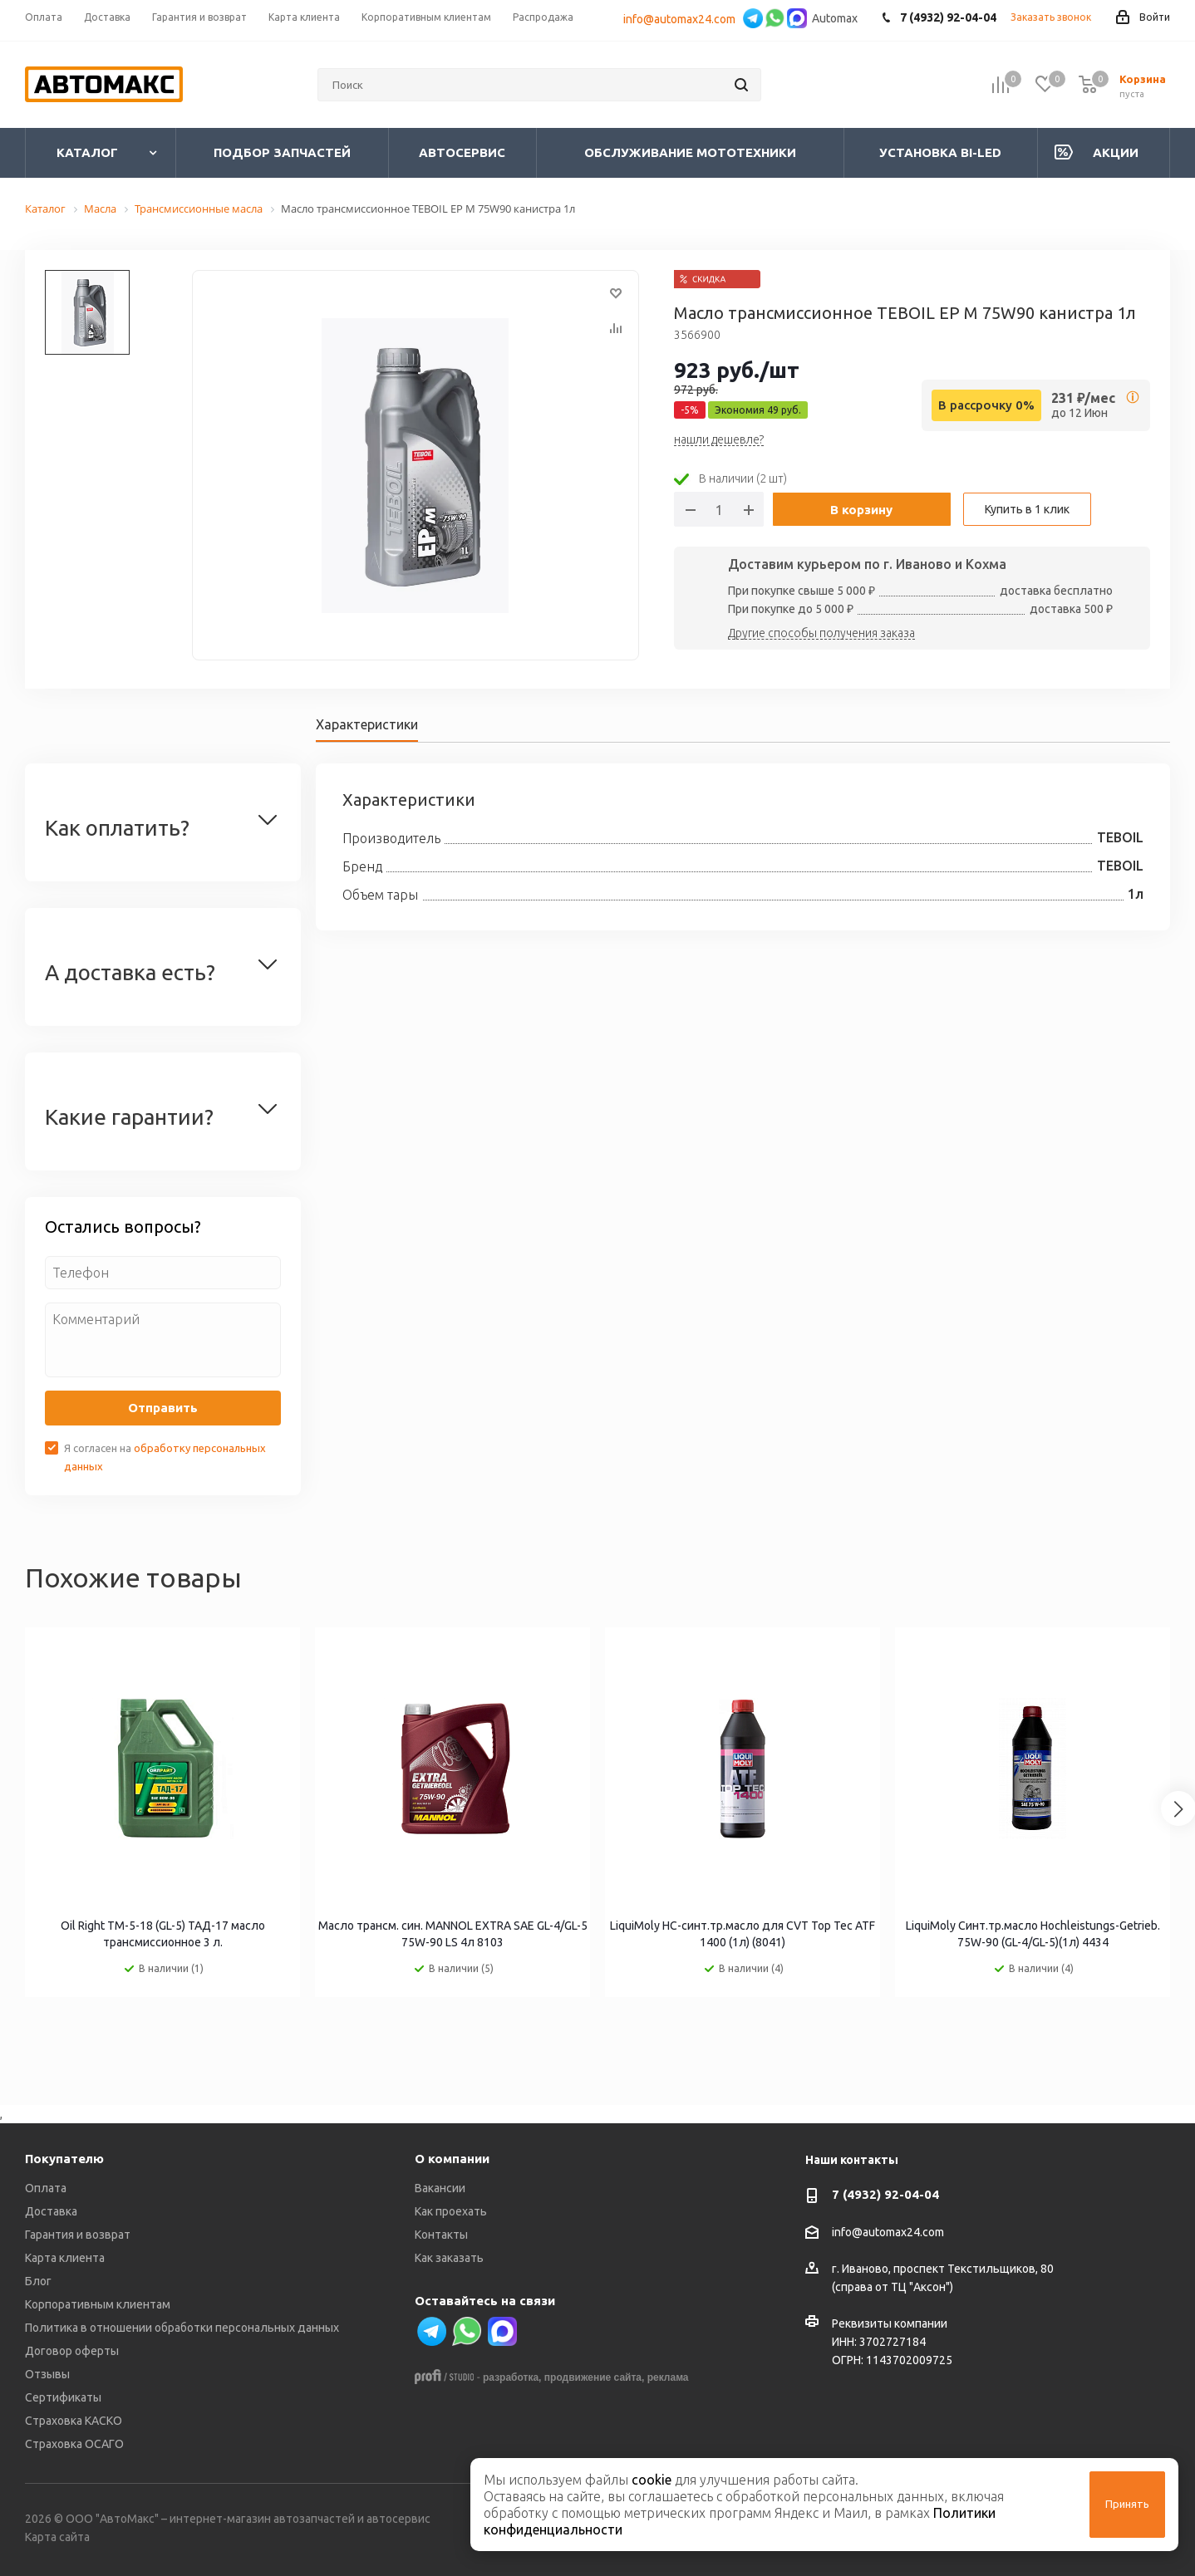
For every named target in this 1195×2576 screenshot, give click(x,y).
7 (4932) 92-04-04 (885, 2194)
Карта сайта (57, 2537)
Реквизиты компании (889, 2323)
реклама (668, 2377)
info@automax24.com (681, 19)
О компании (452, 2159)
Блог (38, 2281)
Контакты (441, 2234)
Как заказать (449, 2257)
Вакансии (440, 2188)
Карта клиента (65, 2257)
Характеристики (367, 724)
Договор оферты (72, 2351)
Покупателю (64, 2159)
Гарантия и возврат (77, 2234)
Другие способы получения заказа (821, 634)
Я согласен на (165, 1457)
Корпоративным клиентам (97, 2304)
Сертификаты (63, 2397)
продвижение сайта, (594, 2377)
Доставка (51, 2211)
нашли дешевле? (719, 440)
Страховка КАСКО (73, 2420)
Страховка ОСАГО (74, 2444)
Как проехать (451, 2211)
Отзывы (47, 2374)
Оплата (45, 2188)
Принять (1127, 2504)
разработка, (512, 2377)
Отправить (163, 1408)
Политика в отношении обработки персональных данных (182, 2327)
